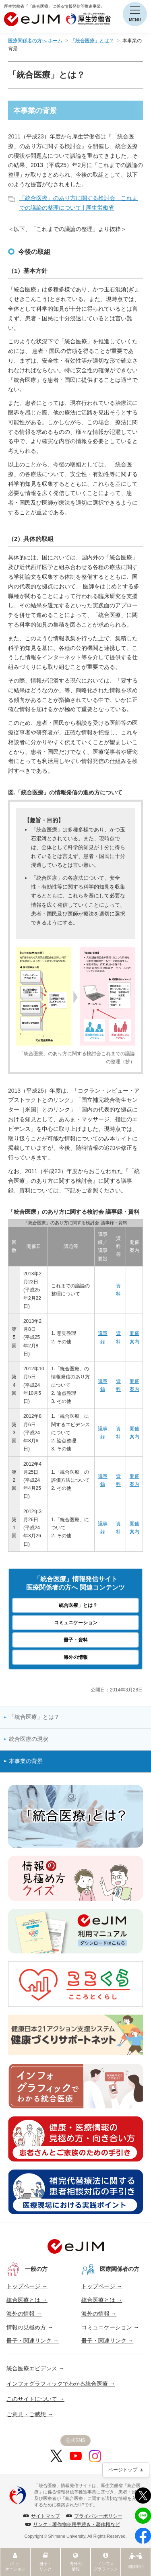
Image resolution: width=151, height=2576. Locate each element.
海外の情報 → (24, 2313)
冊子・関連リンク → (32, 2340)
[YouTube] (76, 2456)
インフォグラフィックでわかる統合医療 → (60, 2383)
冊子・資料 (76, 1640)
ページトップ (122, 2470)
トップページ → (27, 2286)
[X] (56, 2456)
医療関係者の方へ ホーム (35, 40)
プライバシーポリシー (98, 2516)
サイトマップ (45, 2516)
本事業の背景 (26, 1761)
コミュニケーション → (110, 2327)
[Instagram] (95, 2456)
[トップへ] (76, 2246)
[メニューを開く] (135, 14)
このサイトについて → (35, 2399)
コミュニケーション (75, 1622)
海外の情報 (76, 1657)
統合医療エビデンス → (35, 2368)
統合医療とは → (27, 2300)
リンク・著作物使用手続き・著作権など (76, 2524)
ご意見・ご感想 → (29, 2414)
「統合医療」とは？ (92, 40)
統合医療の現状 (28, 1739)
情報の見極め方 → (29, 2327)
